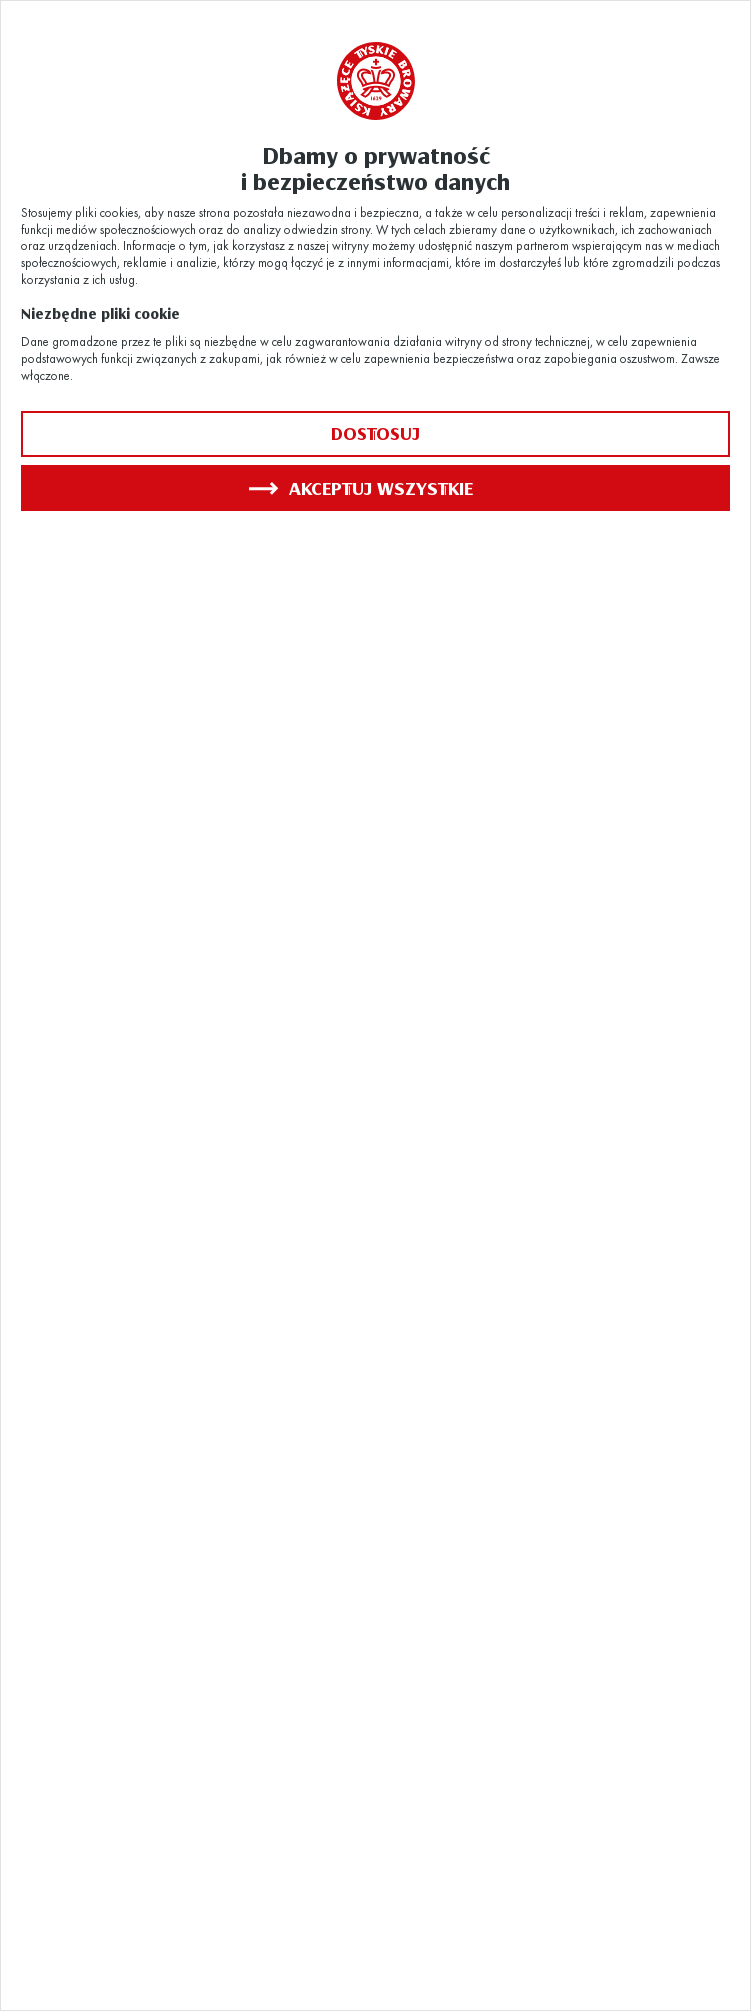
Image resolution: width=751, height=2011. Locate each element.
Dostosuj (375, 433)
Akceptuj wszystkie (361, 488)
